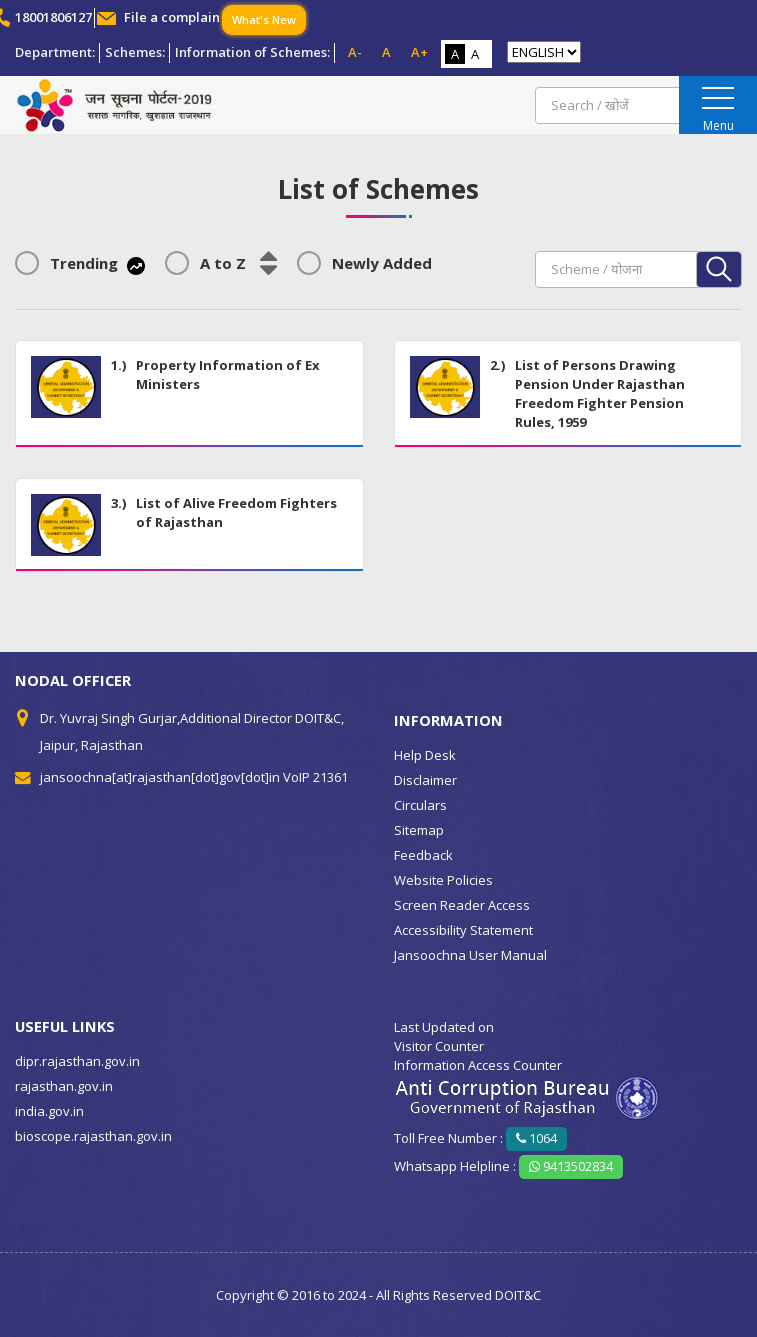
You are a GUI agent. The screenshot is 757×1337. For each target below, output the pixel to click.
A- (355, 52)
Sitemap (419, 830)
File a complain (172, 17)
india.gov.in (49, 1111)
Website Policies (443, 880)
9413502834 (571, 1166)
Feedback (423, 855)
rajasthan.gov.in (64, 1086)
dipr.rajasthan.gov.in (77, 1061)
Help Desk (425, 755)
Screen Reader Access (462, 905)
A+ (419, 52)
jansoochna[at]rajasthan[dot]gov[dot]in (160, 777)
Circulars (420, 805)
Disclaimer (425, 780)
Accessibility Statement (463, 930)
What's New (264, 19)
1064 (536, 1138)
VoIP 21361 (315, 777)
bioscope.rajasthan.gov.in (93, 1136)
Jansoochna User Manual (470, 955)
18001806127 (53, 17)
